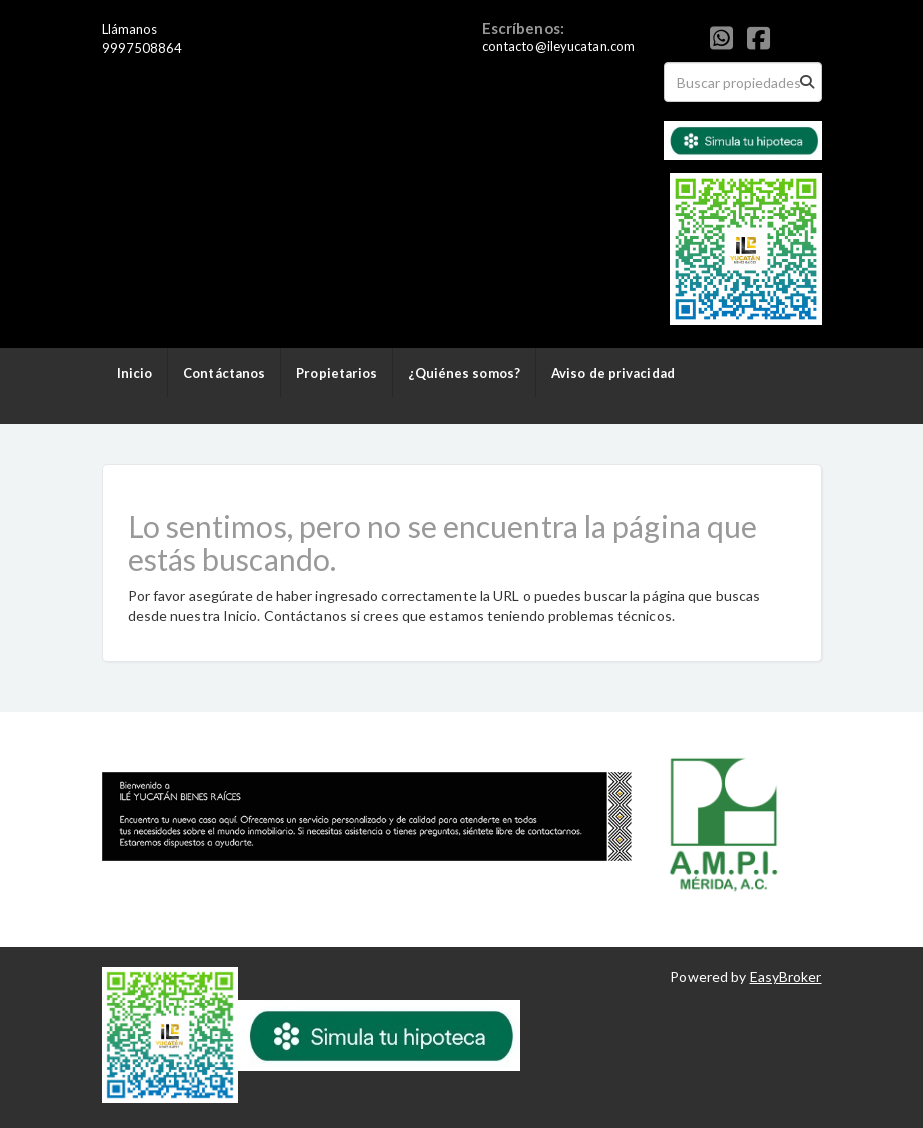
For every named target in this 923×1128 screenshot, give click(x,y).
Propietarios (336, 373)
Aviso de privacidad (613, 373)
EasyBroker (786, 976)
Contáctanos (224, 373)
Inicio (135, 373)
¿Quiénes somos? (464, 373)
